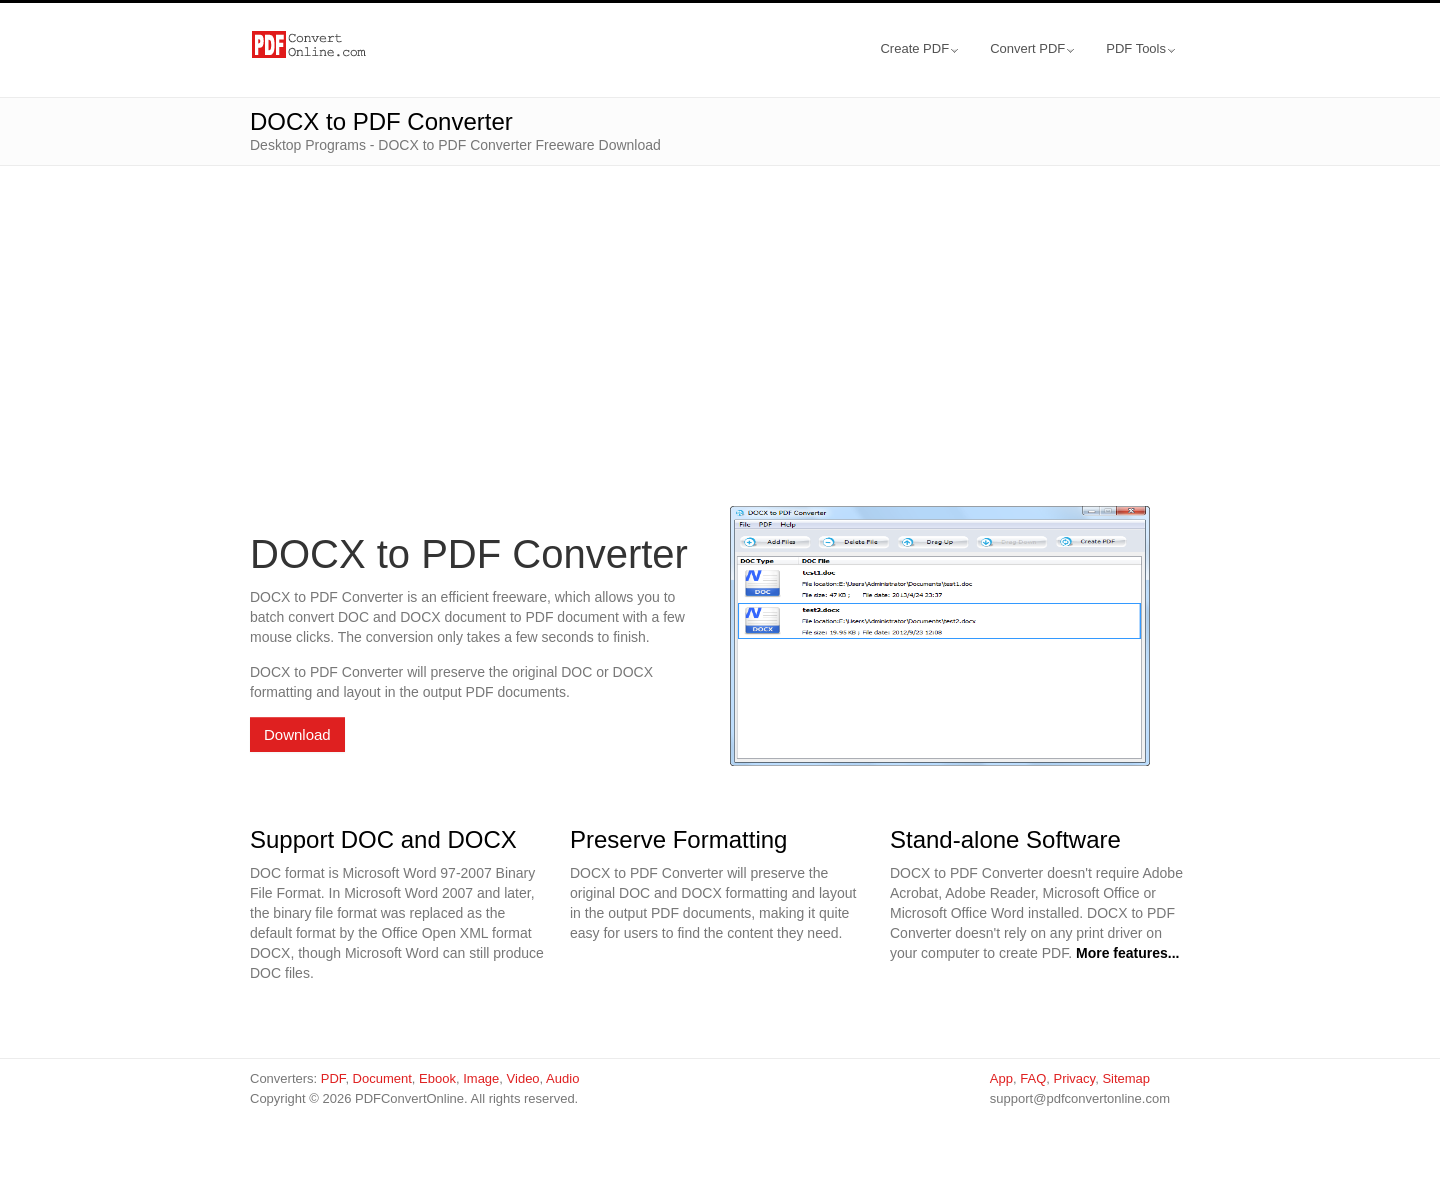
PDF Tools (1140, 48)
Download (297, 734)
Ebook (437, 1078)
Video (523, 1078)
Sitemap (1126, 1078)
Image (481, 1078)
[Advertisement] (720, 306)
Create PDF (919, 48)
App (1001, 1078)
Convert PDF (1032, 48)
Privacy (1074, 1078)
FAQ (1033, 1078)
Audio (562, 1078)
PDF (333, 1078)
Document (382, 1078)
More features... (1127, 953)
